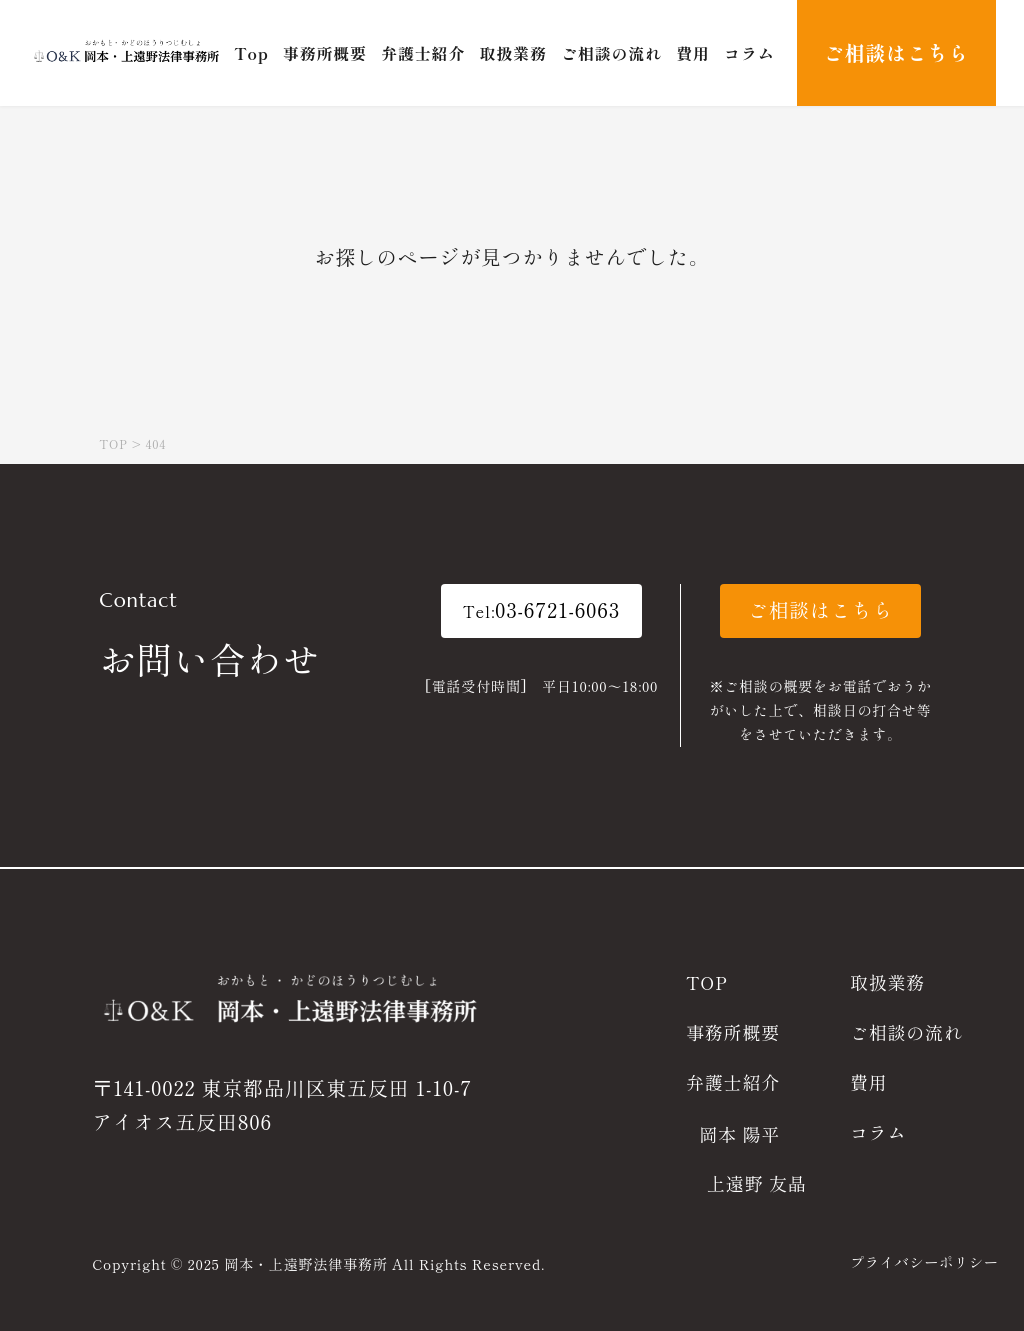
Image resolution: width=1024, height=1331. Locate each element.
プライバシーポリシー (924, 1262)
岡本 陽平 (739, 1134)
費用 (869, 1082)
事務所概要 (733, 1032)
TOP (706, 982)
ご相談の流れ (906, 1032)
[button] (542, 611)
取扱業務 (887, 982)
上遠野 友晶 (757, 1183)
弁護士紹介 (733, 1082)
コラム (878, 1132)
